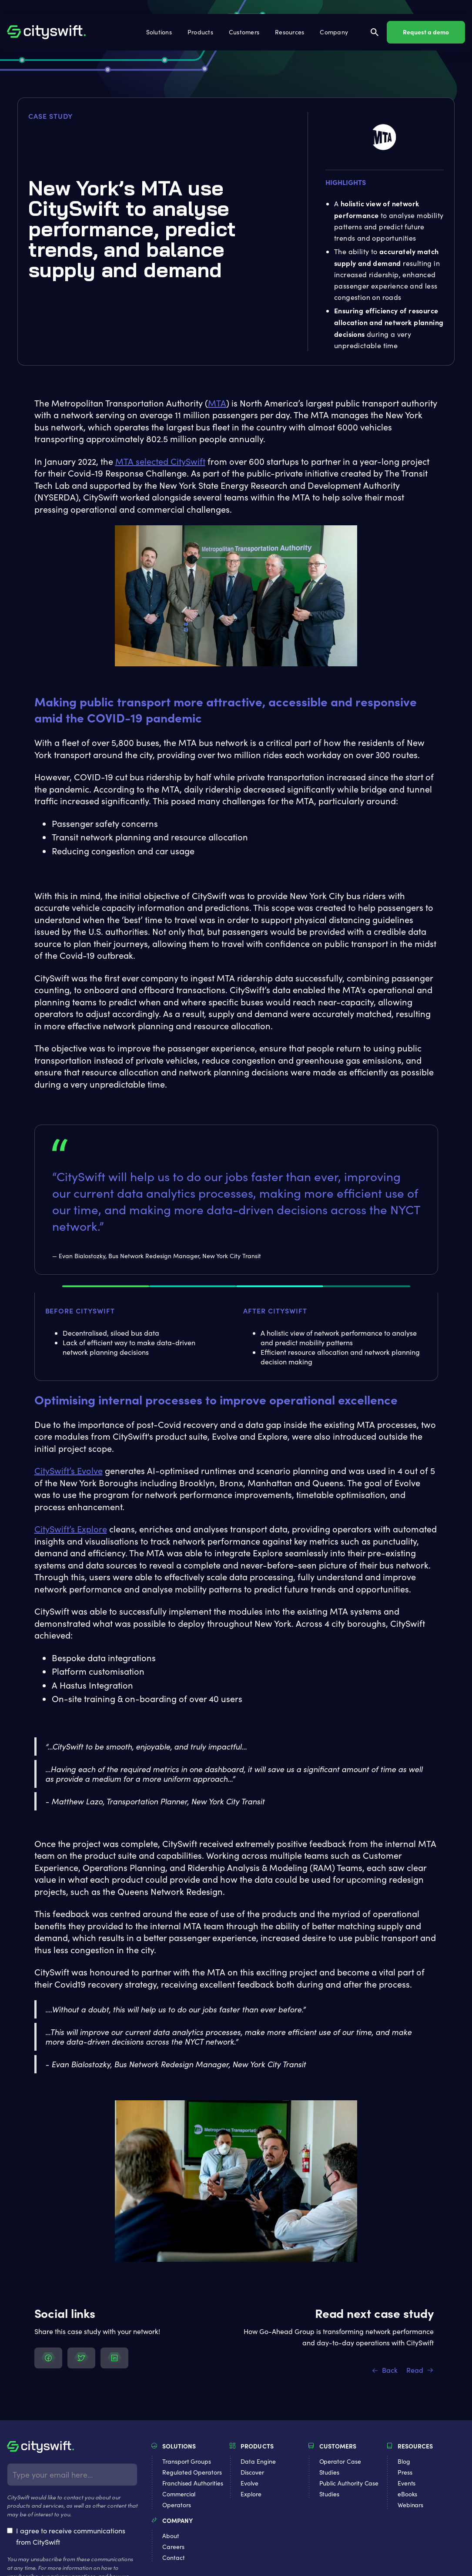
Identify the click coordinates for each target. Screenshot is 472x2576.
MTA (217, 403)
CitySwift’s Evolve (68, 1470)
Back (390, 2369)
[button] (160, 32)
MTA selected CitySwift (160, 461)
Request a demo (426, 31)
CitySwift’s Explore (70, 1529)
